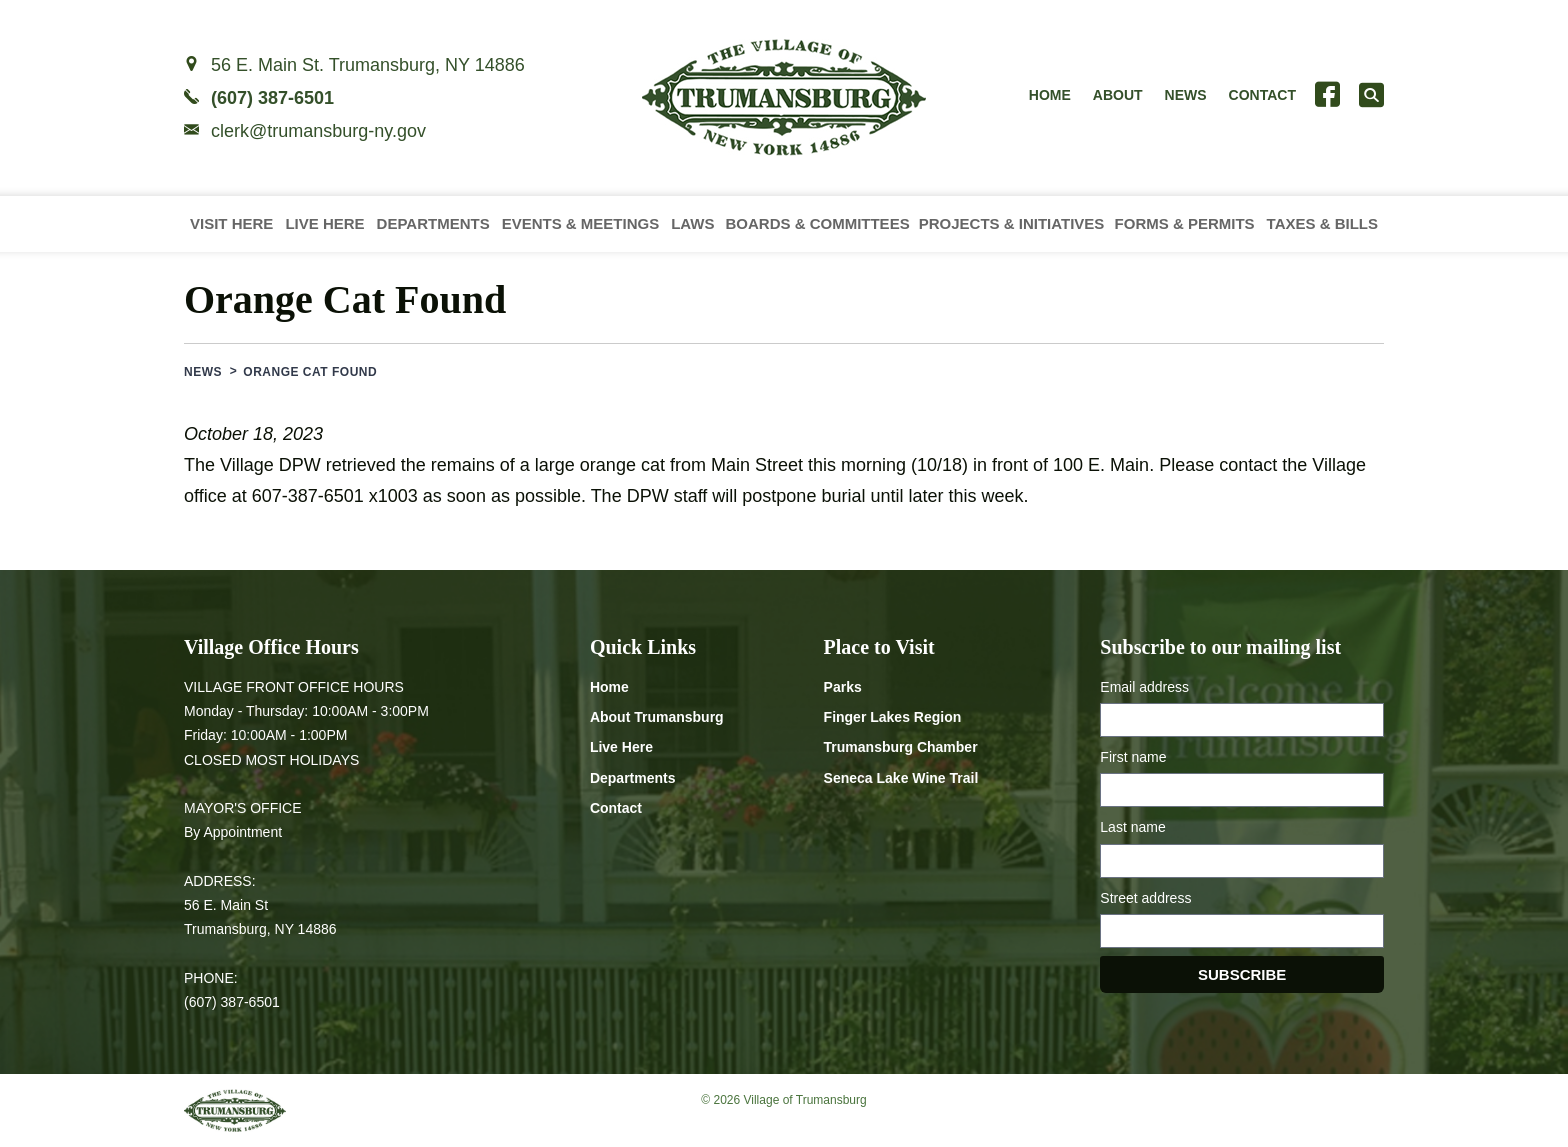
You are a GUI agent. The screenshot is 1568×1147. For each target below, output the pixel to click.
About (1118, 95)
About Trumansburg (657, 717)
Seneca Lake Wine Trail (901, 778)
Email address (1144, 687)
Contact (1262, 95)
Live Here (324, 223)
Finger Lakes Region (893, 717)
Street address (1145, 898)
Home (1050, 95)
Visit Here (231, 223)
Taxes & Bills (1322, 223)
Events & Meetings (581, 223)
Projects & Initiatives (1012, 223)
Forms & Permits (1185, 223)
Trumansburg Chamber (901, 747)
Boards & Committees (817, 223)
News (1186, 95)
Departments (433, 223)
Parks (843, 687)
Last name (1132, 827)
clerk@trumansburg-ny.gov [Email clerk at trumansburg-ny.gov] (318, 131)
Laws (692, 223)
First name (1133, 757)
